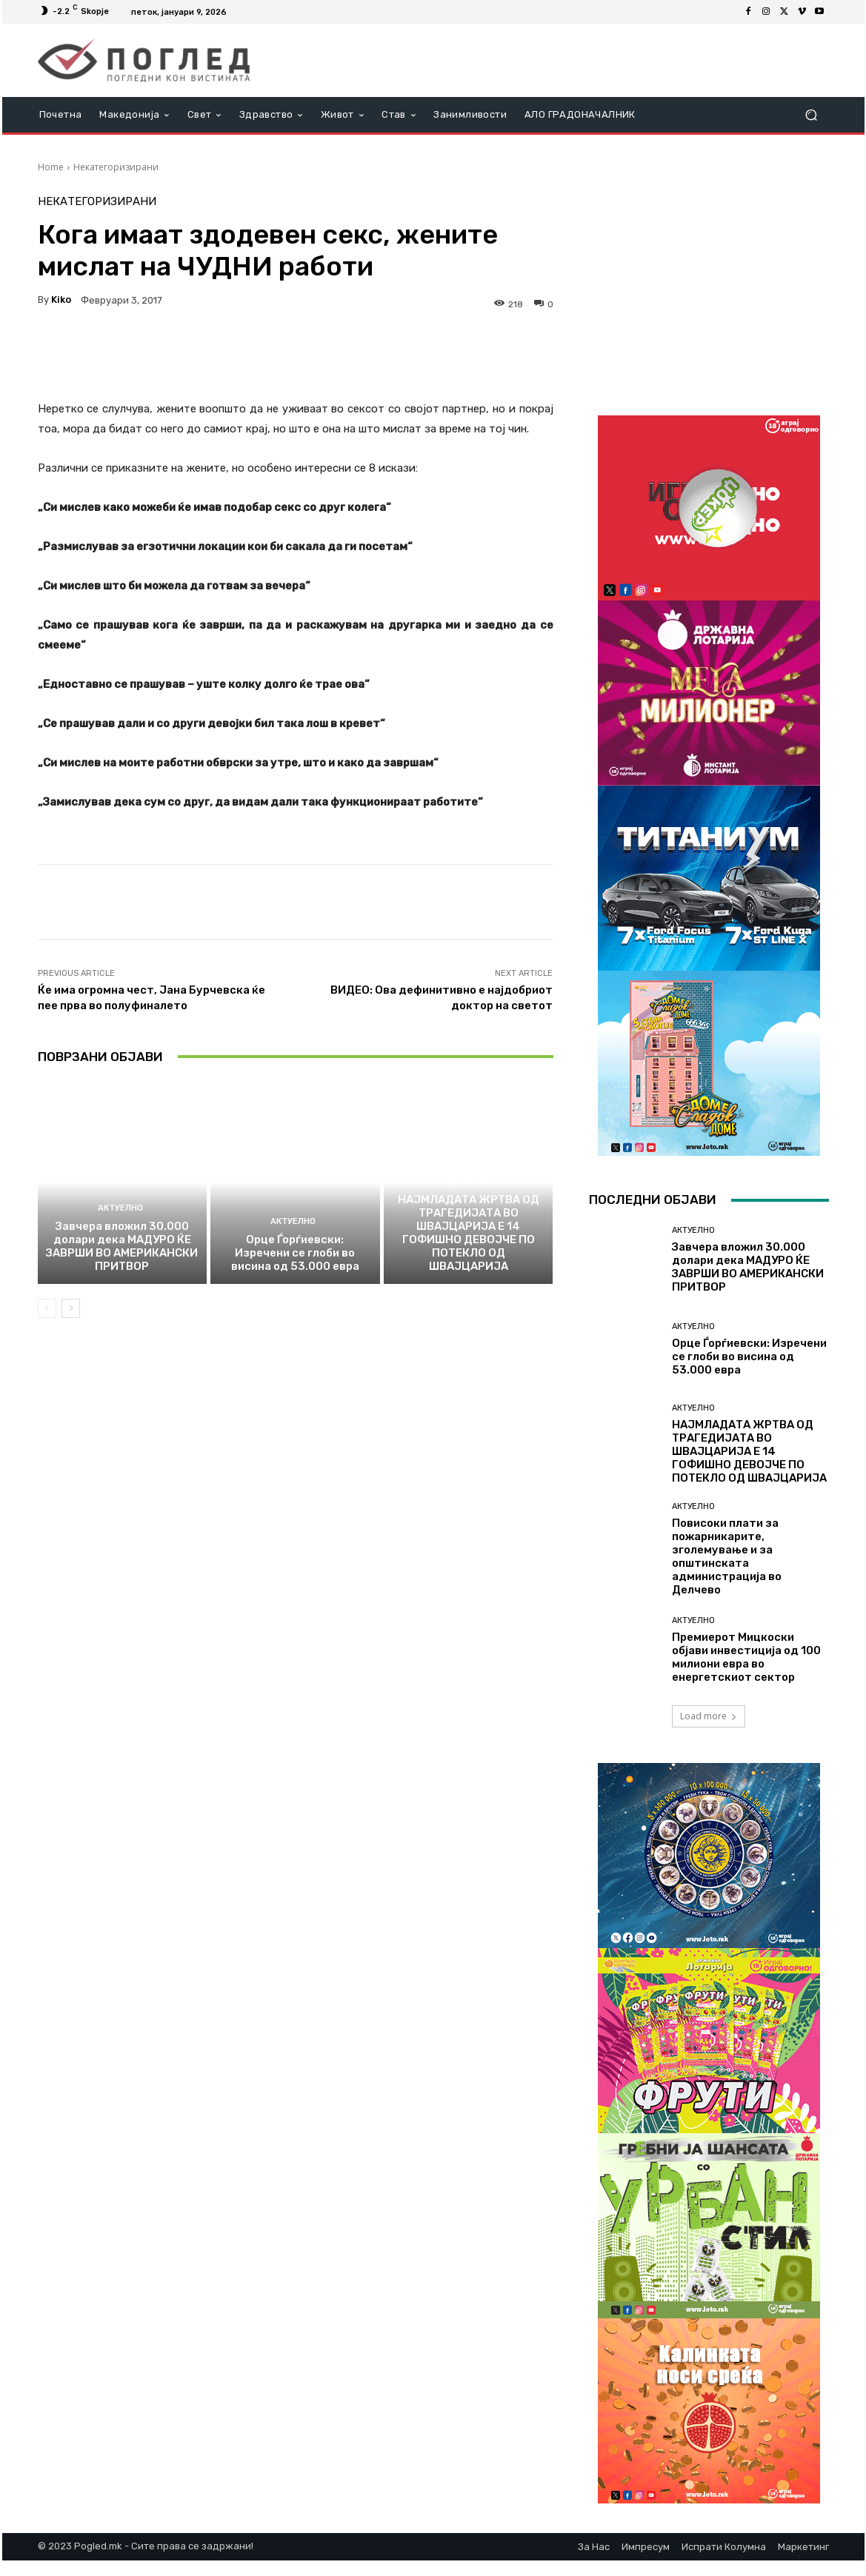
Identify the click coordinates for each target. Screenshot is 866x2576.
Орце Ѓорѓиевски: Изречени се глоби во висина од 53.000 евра (295, 1253)
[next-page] (70, 1308)
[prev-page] (47, 1308)
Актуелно (120, 1208)
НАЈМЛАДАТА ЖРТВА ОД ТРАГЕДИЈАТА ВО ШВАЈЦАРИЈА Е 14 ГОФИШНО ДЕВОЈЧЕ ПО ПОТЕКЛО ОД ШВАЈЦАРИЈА (468, 1233)
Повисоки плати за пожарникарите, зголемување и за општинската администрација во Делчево (727, 1556)
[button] (811, 115)
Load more (708, 1716)
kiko (61, 299)
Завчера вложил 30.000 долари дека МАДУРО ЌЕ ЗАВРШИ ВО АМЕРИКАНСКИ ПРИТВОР (122, 1246)
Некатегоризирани (116, 167)
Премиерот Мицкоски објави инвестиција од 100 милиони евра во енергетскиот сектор (746, 1657)
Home (51, 167)
